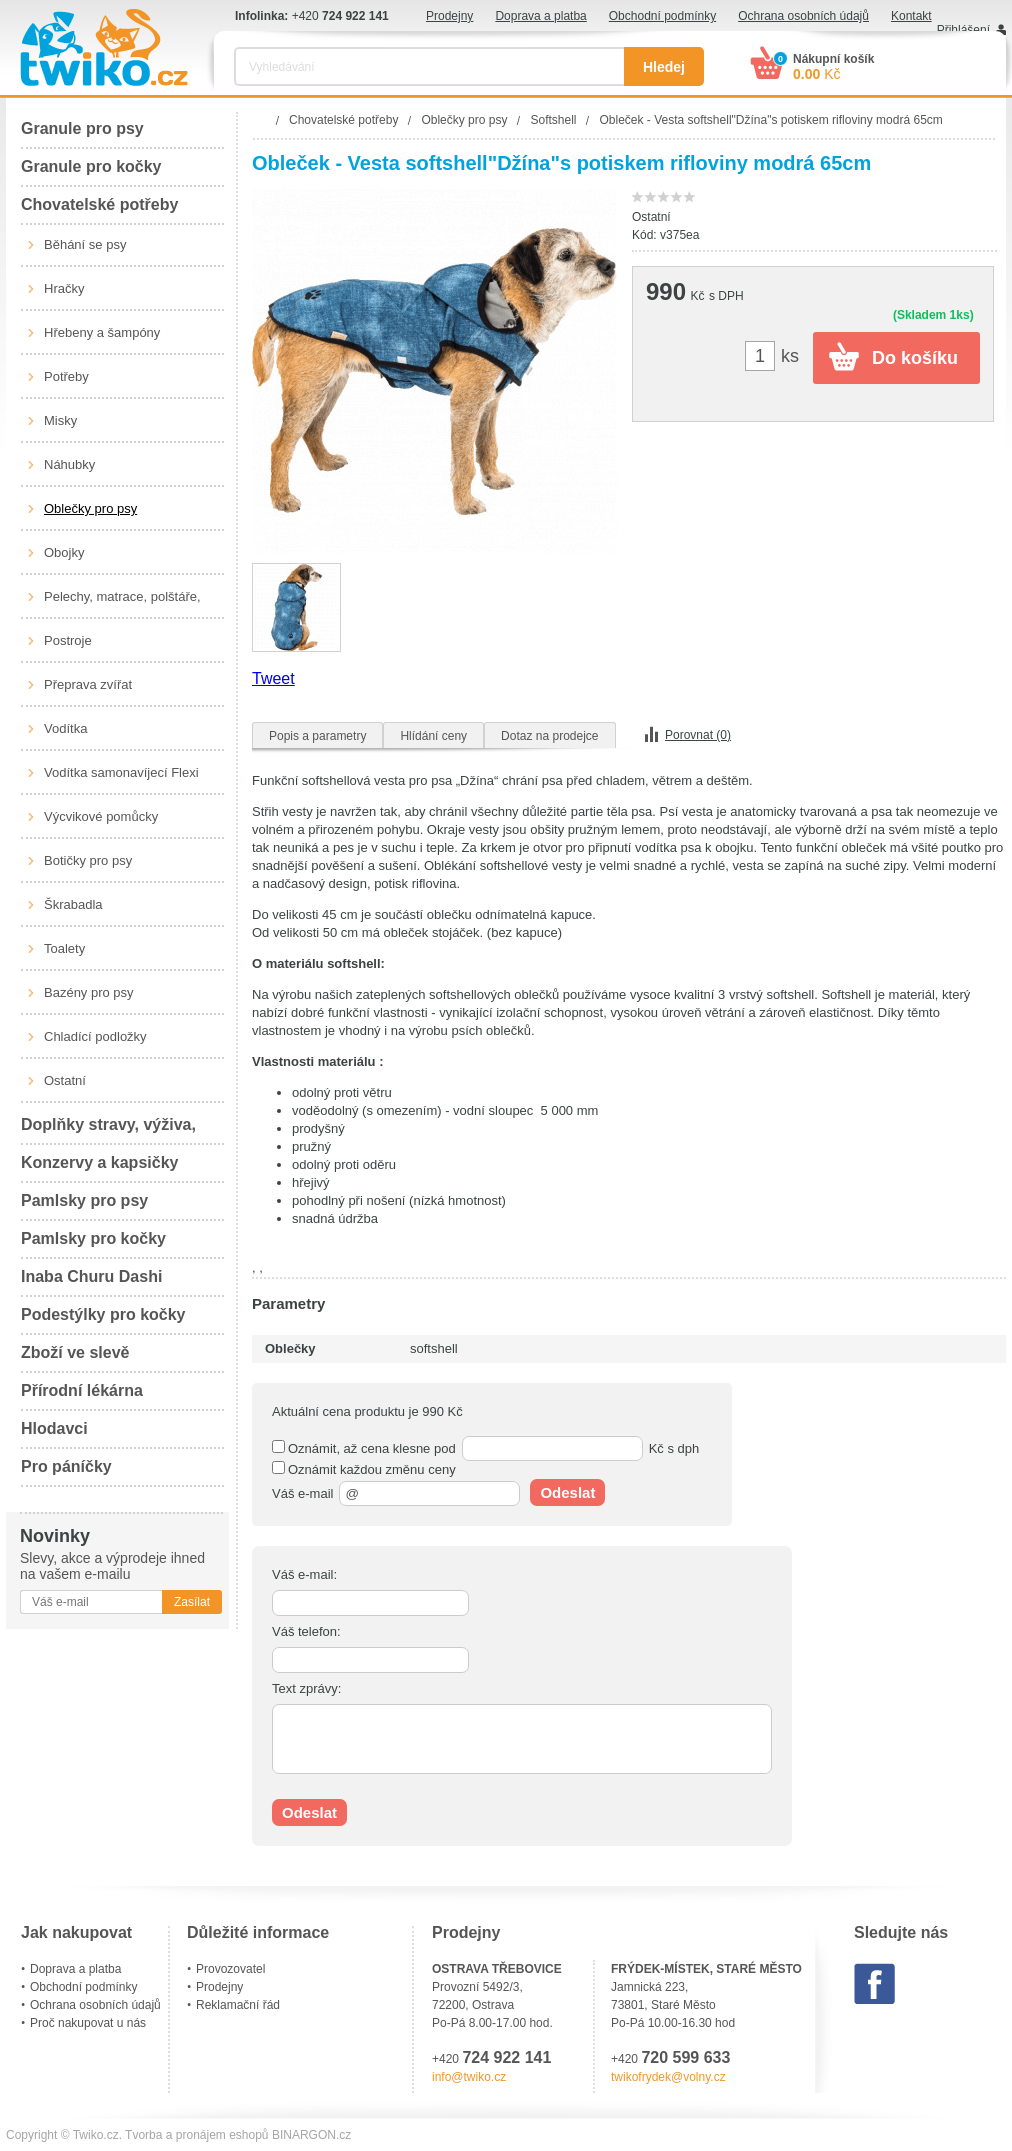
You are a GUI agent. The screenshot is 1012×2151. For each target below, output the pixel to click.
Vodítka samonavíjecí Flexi (121, 772)
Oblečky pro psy (90, 508)
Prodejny (449, 16)
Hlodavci (54, 1428)
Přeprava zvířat (88, 684)
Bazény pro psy (89, 992)
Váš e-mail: (304, 1574)
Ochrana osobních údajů (803, 16)
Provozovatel (230, 1969)
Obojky (64, 552)
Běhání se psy (85, 244)
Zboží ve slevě (75, 1352)
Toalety (64, 948)
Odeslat (567, 1492)
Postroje (68, 640)
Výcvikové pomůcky (101, 816)
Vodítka (65, 728)
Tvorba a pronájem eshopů (196, 2135)
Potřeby (66, 376)
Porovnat (698, 735)
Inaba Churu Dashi (91, 1276)
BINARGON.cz (311, 2135)
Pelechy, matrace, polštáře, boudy (122, 604)
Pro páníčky (66, 1466)
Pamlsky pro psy (84, 1200)
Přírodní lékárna (82, 1390)
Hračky (64, 288)
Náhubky (69, 464)
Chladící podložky (95, 1036)
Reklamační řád (238, 2005)
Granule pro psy (82, 128)
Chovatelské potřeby (99, 204)
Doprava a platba (540, 16)
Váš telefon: (306, 1631)
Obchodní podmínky (662, 16)
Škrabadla (73, 904)
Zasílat (192, 1602)
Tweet (273, 678)
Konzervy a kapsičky (99, 1162)
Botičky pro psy (88, 860)
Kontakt (911, 16)
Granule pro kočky (91, 166)
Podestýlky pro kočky (103, 1314)
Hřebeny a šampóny (102, 332)
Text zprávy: (306, 1688)
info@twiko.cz (469, 2077)
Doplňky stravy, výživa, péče (108, 1130)
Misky (60, 420)
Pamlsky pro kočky (93, 1238)
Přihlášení (963, 30)
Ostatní (65, 1080)
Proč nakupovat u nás (88, 2023)
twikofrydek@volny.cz (668, 2077)
